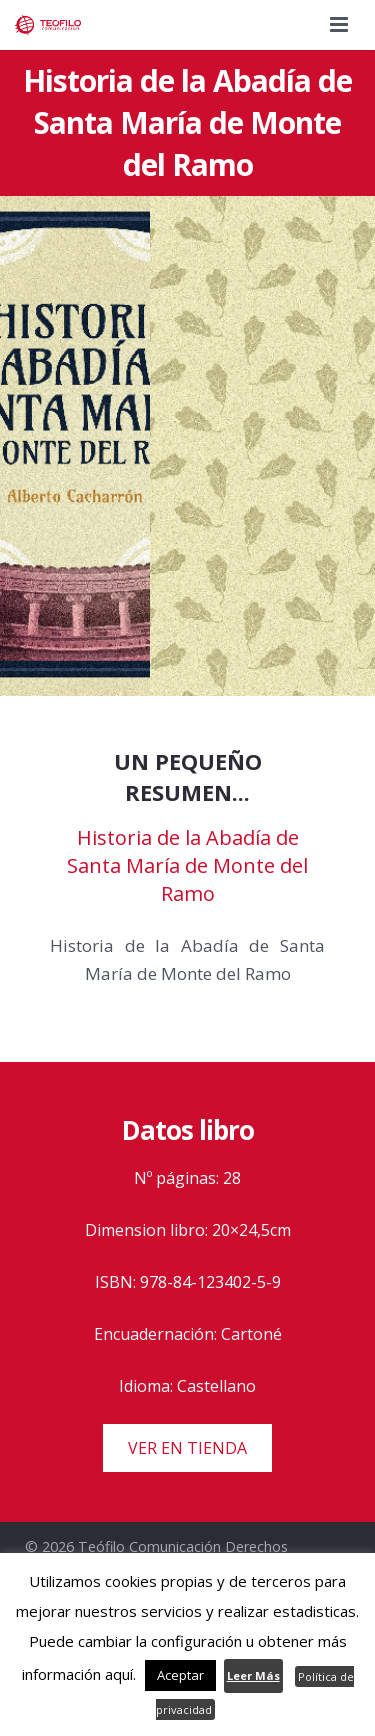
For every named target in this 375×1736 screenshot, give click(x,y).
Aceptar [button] (180, 1675)
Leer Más (253, 1675)
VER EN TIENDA (187, 1448)
